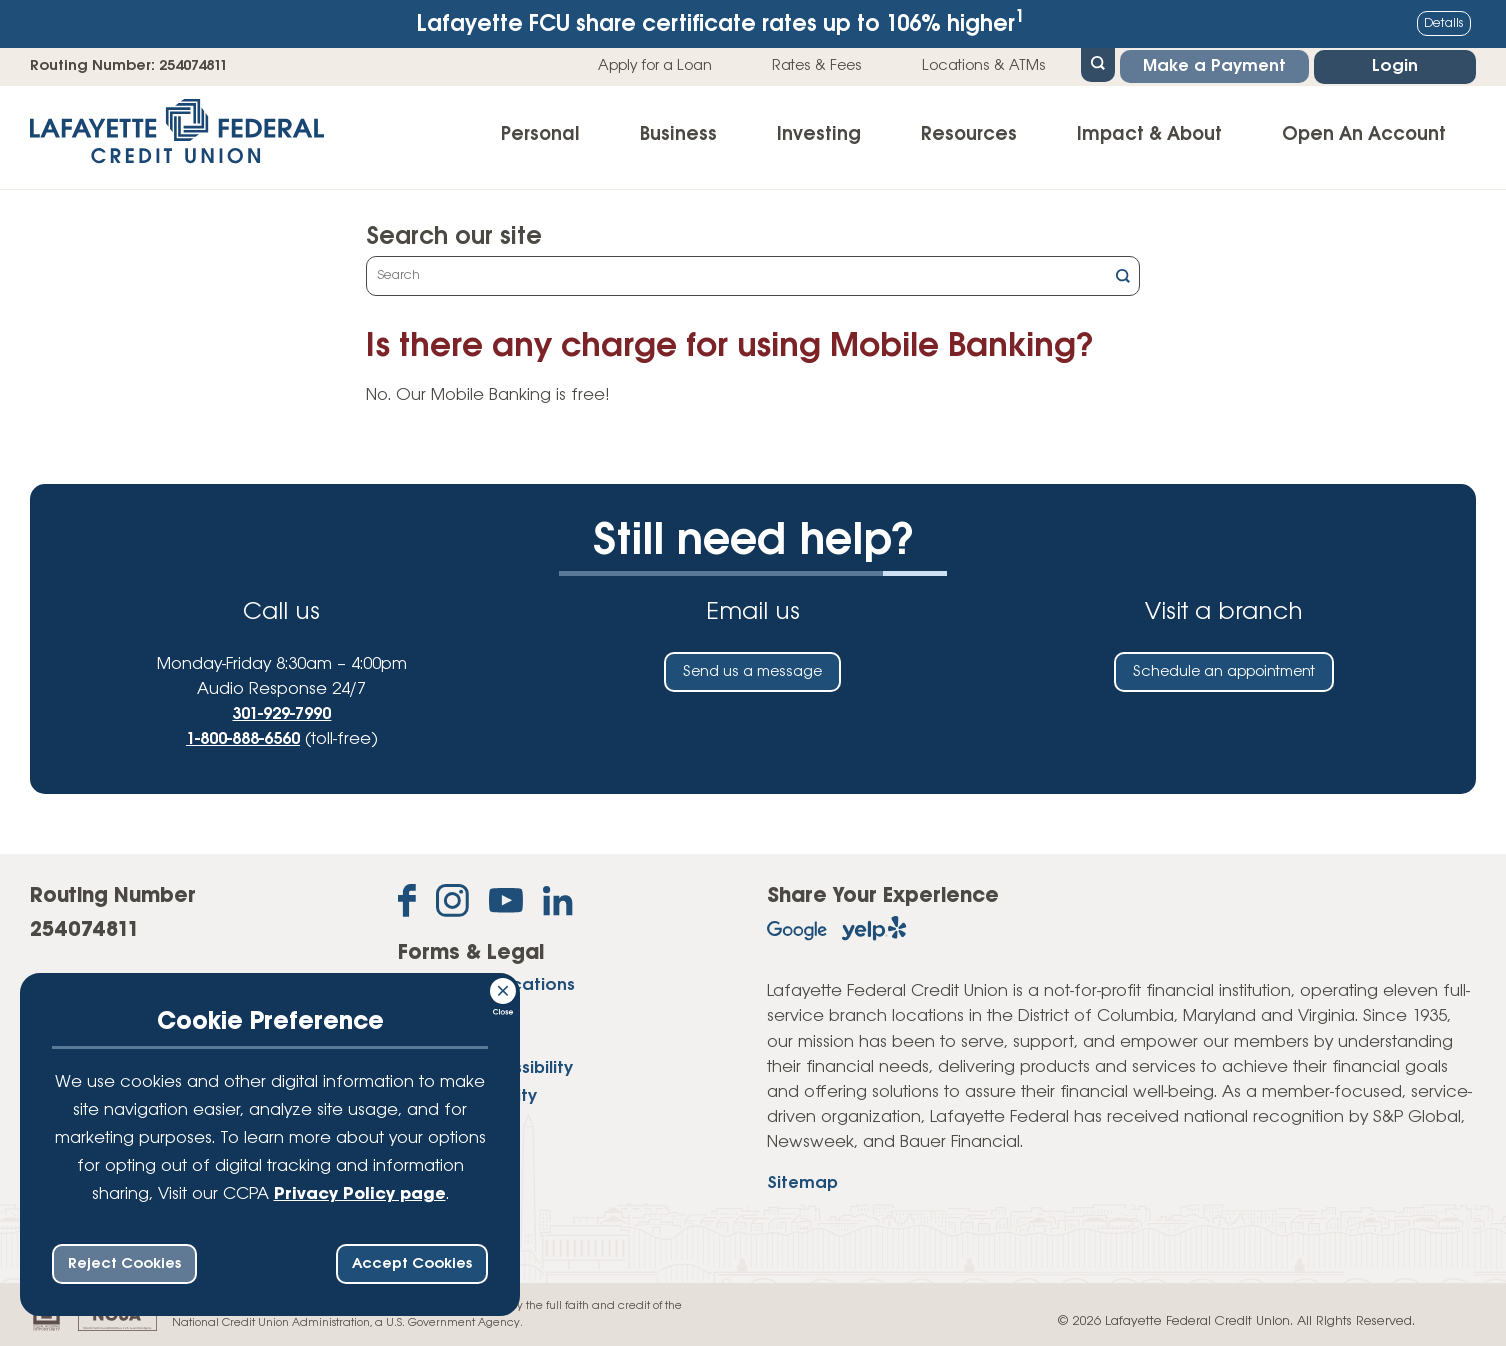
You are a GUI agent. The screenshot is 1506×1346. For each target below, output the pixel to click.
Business (678, 135)
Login (1395, 66)
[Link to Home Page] (177, 137)
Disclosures (445, 1013)
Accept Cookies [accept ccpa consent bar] (412, 1264)
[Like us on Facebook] (407, 904)
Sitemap (802, 1183)
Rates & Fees (817, 66)
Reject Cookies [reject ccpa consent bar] (124, 1264)
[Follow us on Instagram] (452, 904)
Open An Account (1364, 135)
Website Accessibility (485, 1068)
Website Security (467, 1096)
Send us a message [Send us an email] (752, 672)
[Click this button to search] (1123, 278)
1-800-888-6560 (243, 739)
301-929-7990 (281, 714)
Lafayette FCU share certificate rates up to (721, 22)
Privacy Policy (456, 1041)
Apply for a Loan (655, 66)
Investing (819, 135)
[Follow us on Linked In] (558, 905)
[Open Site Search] (1098, 63)
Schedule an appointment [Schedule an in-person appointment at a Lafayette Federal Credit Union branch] (1224, 672)
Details (1444, 23)
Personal (540, 135)
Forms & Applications (486, 985)
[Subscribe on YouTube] (506, 904)
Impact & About (1149, 135)
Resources (969, 135)
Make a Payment (1214, 66)
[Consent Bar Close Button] (504, 988)
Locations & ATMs (984, 66)
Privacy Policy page (360, 1194)
